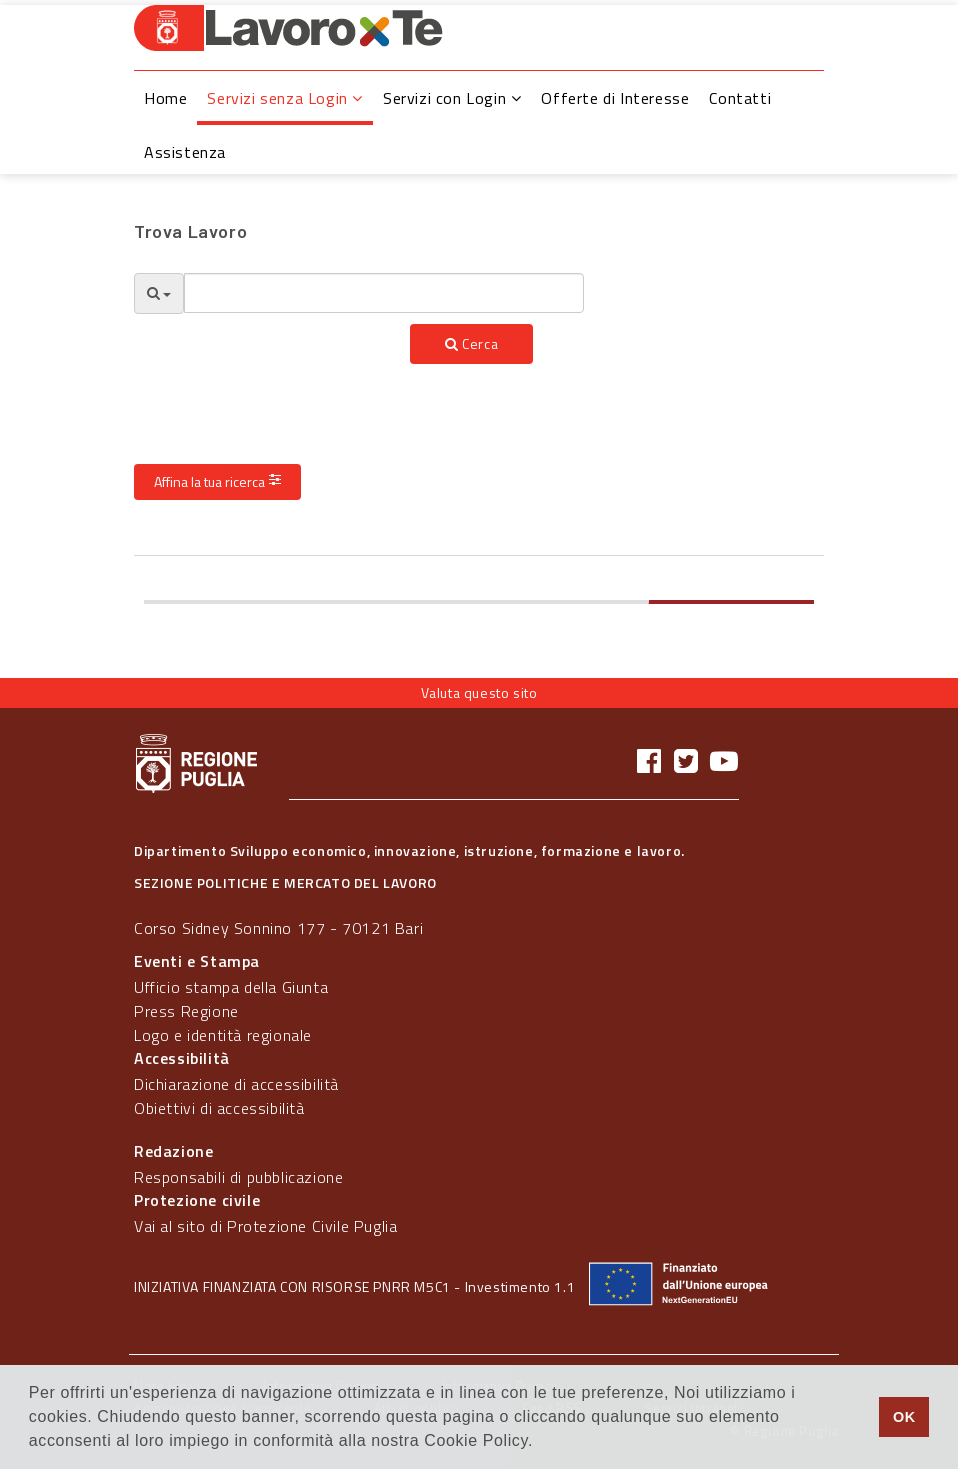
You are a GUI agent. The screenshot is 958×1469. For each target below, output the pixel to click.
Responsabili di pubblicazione (238, 1177)
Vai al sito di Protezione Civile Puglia (265, 1226)
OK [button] (904, 1417)
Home (165, 98)
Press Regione (186, 1011)
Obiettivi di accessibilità (219, 1108)
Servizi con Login (452, 98)
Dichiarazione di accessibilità (236, 1084)
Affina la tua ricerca (217, 481)
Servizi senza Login (285, 98)
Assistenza (185, 152)
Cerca (471, 343)
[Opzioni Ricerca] (159, 293)
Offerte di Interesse (615, 98)
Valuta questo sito (479, 692)
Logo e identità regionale (223, 1035)
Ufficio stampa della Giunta (231, 987)
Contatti (740, 98)
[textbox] (384, 293)
